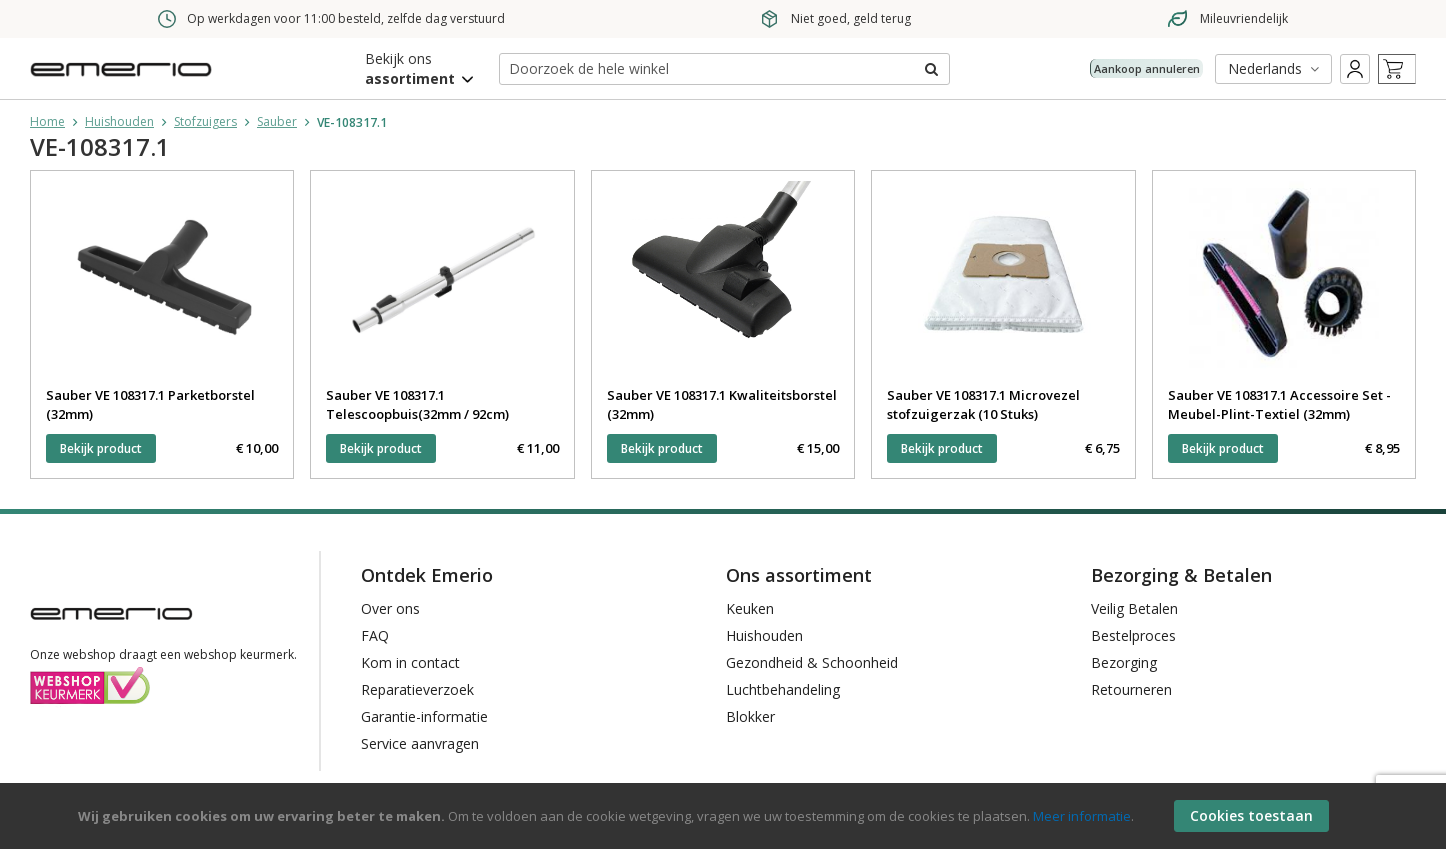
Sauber (277, 121)
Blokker (750, 716)
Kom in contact (410, 662)
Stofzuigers (205, 121)
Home (47, 121)
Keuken (750, 608)
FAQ (375, 635)
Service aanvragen (420, 743)
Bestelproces (1133, 635)
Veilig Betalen (1134, 608)
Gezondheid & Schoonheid (812, 662)
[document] (725, 816)
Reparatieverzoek (417, 689)
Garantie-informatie (424, 716)
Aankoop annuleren (1128, 68)
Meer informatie (1082, 816)
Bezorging (1124, 662)
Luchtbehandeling (783, 689)
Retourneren (1131, 689)
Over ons (390, 608)
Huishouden (119, 121)
